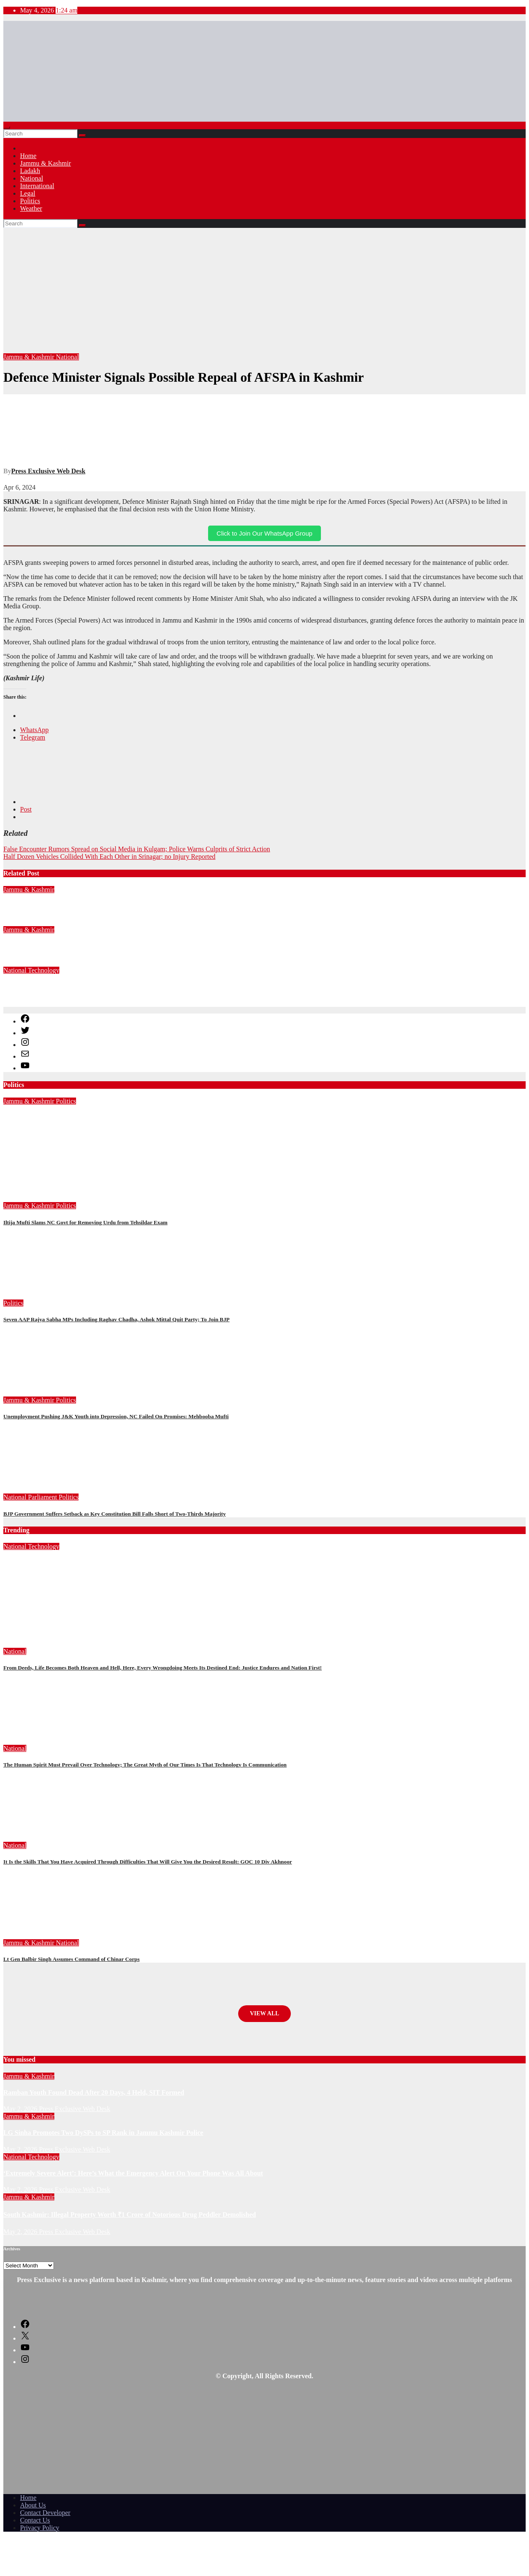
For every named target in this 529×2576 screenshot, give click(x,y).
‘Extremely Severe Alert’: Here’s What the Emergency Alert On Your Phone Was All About (133, 986)
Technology (43, 970)
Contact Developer (45, 2512)
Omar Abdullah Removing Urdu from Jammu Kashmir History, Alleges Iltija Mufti (122, 1117)
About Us (33, 2505)
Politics (30, 200)
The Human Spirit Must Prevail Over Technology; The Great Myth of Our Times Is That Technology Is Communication (145, 1765)
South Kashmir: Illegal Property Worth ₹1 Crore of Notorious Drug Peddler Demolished (129, 2214)
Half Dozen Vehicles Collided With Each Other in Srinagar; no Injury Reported (109, 856)
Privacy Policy (39, 2527)
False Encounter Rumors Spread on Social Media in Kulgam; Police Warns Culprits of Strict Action (136, 849)
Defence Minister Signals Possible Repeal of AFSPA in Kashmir (183, 377)
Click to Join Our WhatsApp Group (264, 533)
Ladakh (30, 170)
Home (28, 155)
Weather (31, 208)
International (37, 185)
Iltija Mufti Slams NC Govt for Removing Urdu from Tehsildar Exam (85, 1222)
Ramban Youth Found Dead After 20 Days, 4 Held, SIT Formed (93, 905)
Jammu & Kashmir (45, 163)
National (31, 178)
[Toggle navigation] (6, 127)
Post (26, 809)
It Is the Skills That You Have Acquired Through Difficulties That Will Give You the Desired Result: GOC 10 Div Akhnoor (147, 1862)
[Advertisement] (264, 290)
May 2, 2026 (21, 1579)
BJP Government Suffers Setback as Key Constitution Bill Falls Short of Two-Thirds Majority (114, 1514)
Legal (27, 193)
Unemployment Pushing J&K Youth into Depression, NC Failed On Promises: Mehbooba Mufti (116, 1416)
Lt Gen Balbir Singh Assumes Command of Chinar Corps (71, 1959)
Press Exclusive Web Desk (48, 471)
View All (264, 2013)
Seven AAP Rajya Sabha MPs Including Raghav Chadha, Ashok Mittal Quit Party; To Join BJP (116, 1319)
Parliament (43, 1497)
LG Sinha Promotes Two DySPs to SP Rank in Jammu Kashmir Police (103, 946)
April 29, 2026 (23, 1133)
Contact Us (35, 2520)
